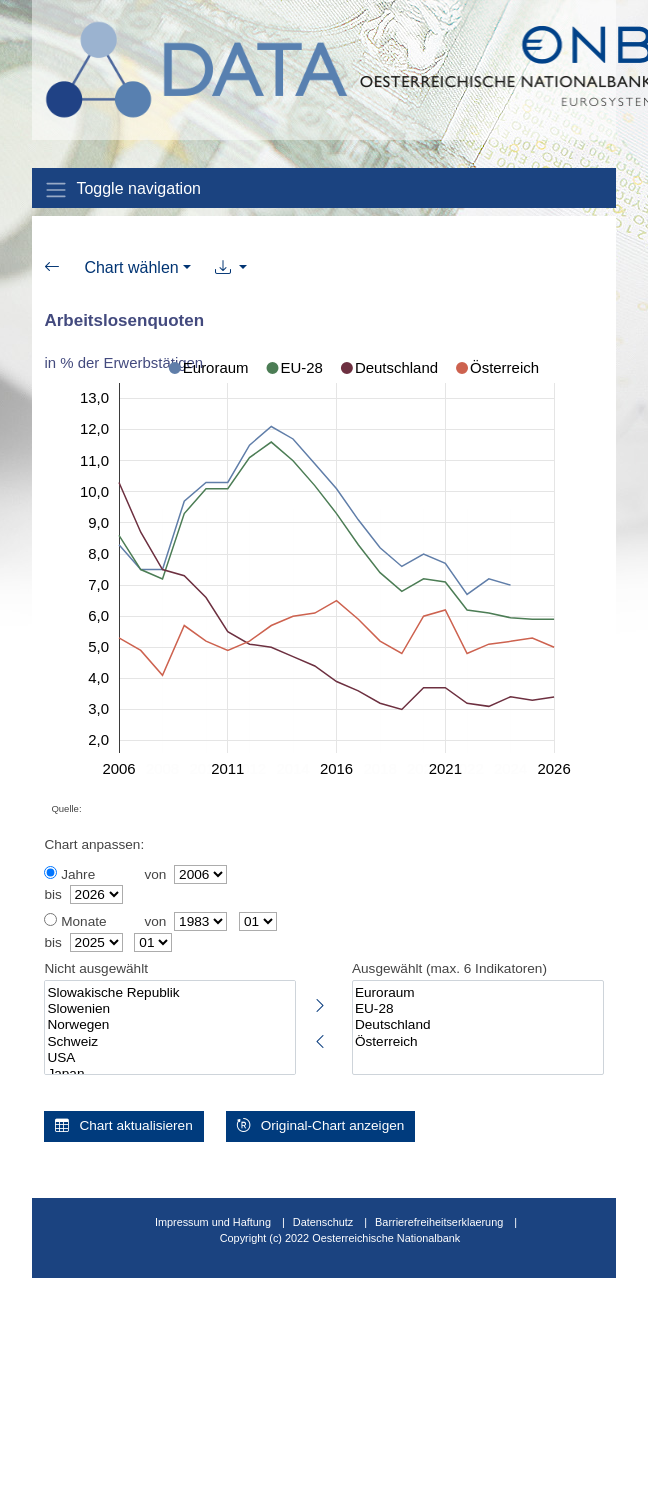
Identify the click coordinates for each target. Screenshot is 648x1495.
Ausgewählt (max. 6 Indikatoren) (449, 968)
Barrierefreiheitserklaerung (439, 1222)
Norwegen (170, 1025)
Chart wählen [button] (131, 267)
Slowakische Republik (170, 993)
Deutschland (478, 1025)
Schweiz (170, 1042)
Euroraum (478, 993)
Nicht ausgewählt (96, 968)
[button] (231, 268)
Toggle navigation (122, 190)
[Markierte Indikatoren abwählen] (320, 1038)
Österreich (478, 1042)
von (155, 874)
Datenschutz (323, 1222)
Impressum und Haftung (213, 1222)
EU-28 (478, 1009)
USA (170, 1058)
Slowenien (170, 1009)
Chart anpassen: (94, 844)
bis (52, 894)
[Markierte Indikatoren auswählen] (320, 1002)
